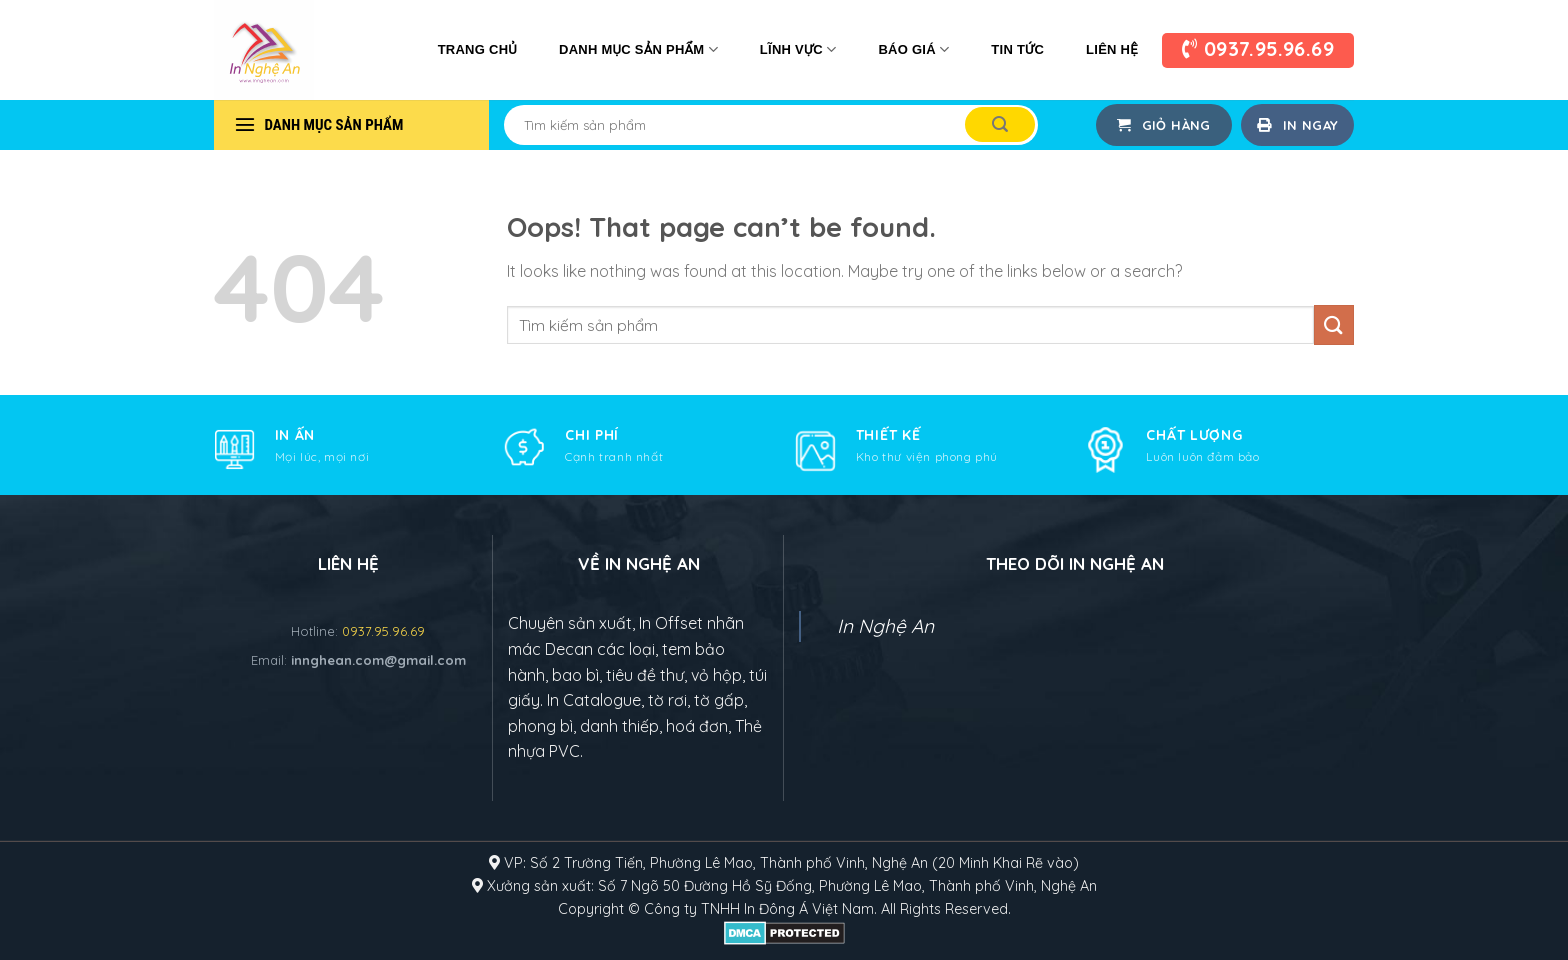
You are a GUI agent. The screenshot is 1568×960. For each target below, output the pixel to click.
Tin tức (1017, 49)
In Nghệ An (885, 626)
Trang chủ (477, 49)
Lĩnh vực (798, 49)
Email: (358, 660)
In (774, 909)
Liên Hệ (1112, 49)
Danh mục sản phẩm (638, 49)
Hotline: (358, 631)
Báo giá (913, 49)
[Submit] (1000, 124)
